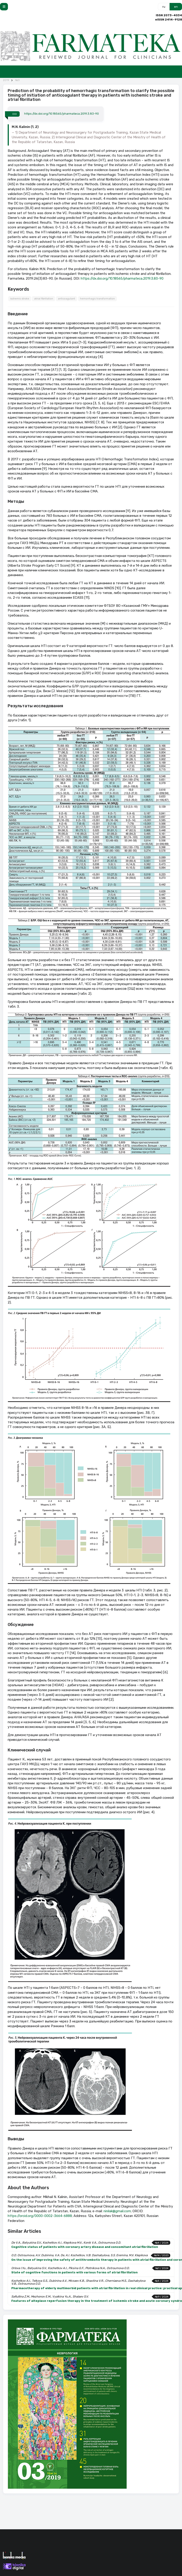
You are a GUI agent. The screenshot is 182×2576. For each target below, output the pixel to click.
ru (163, 6)
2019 (6, 80)
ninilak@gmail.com (117, 2211)
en (176, 6)
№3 (17, 80)
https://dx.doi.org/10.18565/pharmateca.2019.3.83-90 (61, 114)
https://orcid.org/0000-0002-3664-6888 (40, 2216)
